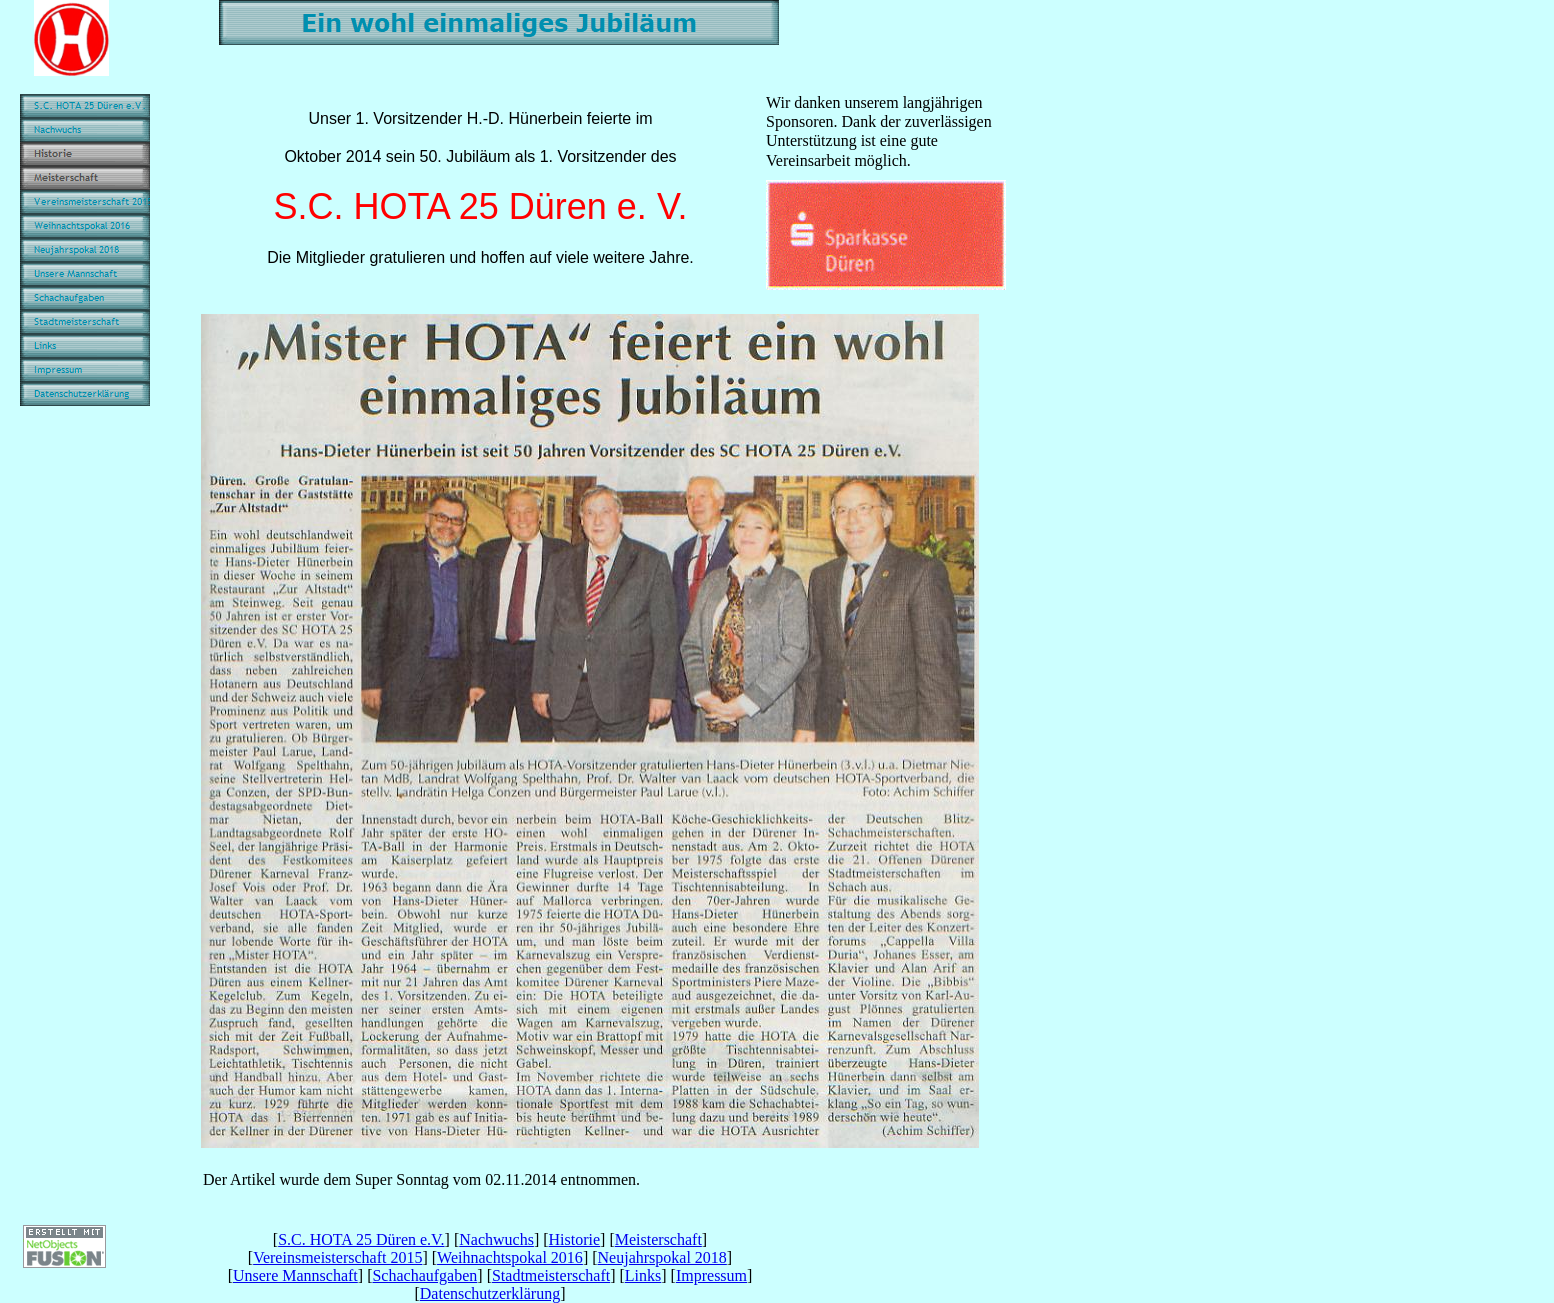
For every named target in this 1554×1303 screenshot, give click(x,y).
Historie (575, 1239)
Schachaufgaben (424, 1275)
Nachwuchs (496, 1239)
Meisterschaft (658, 1239)
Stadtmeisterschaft (551, 1275)
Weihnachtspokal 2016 (510, 1257)
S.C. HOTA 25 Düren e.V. (361, 1239)
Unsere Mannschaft (295, 1275)
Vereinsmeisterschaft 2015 (337, 1257)
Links (643, 1275)
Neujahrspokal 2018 (662, 1257)
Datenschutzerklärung (490, 1293)
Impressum (711, 1275)
